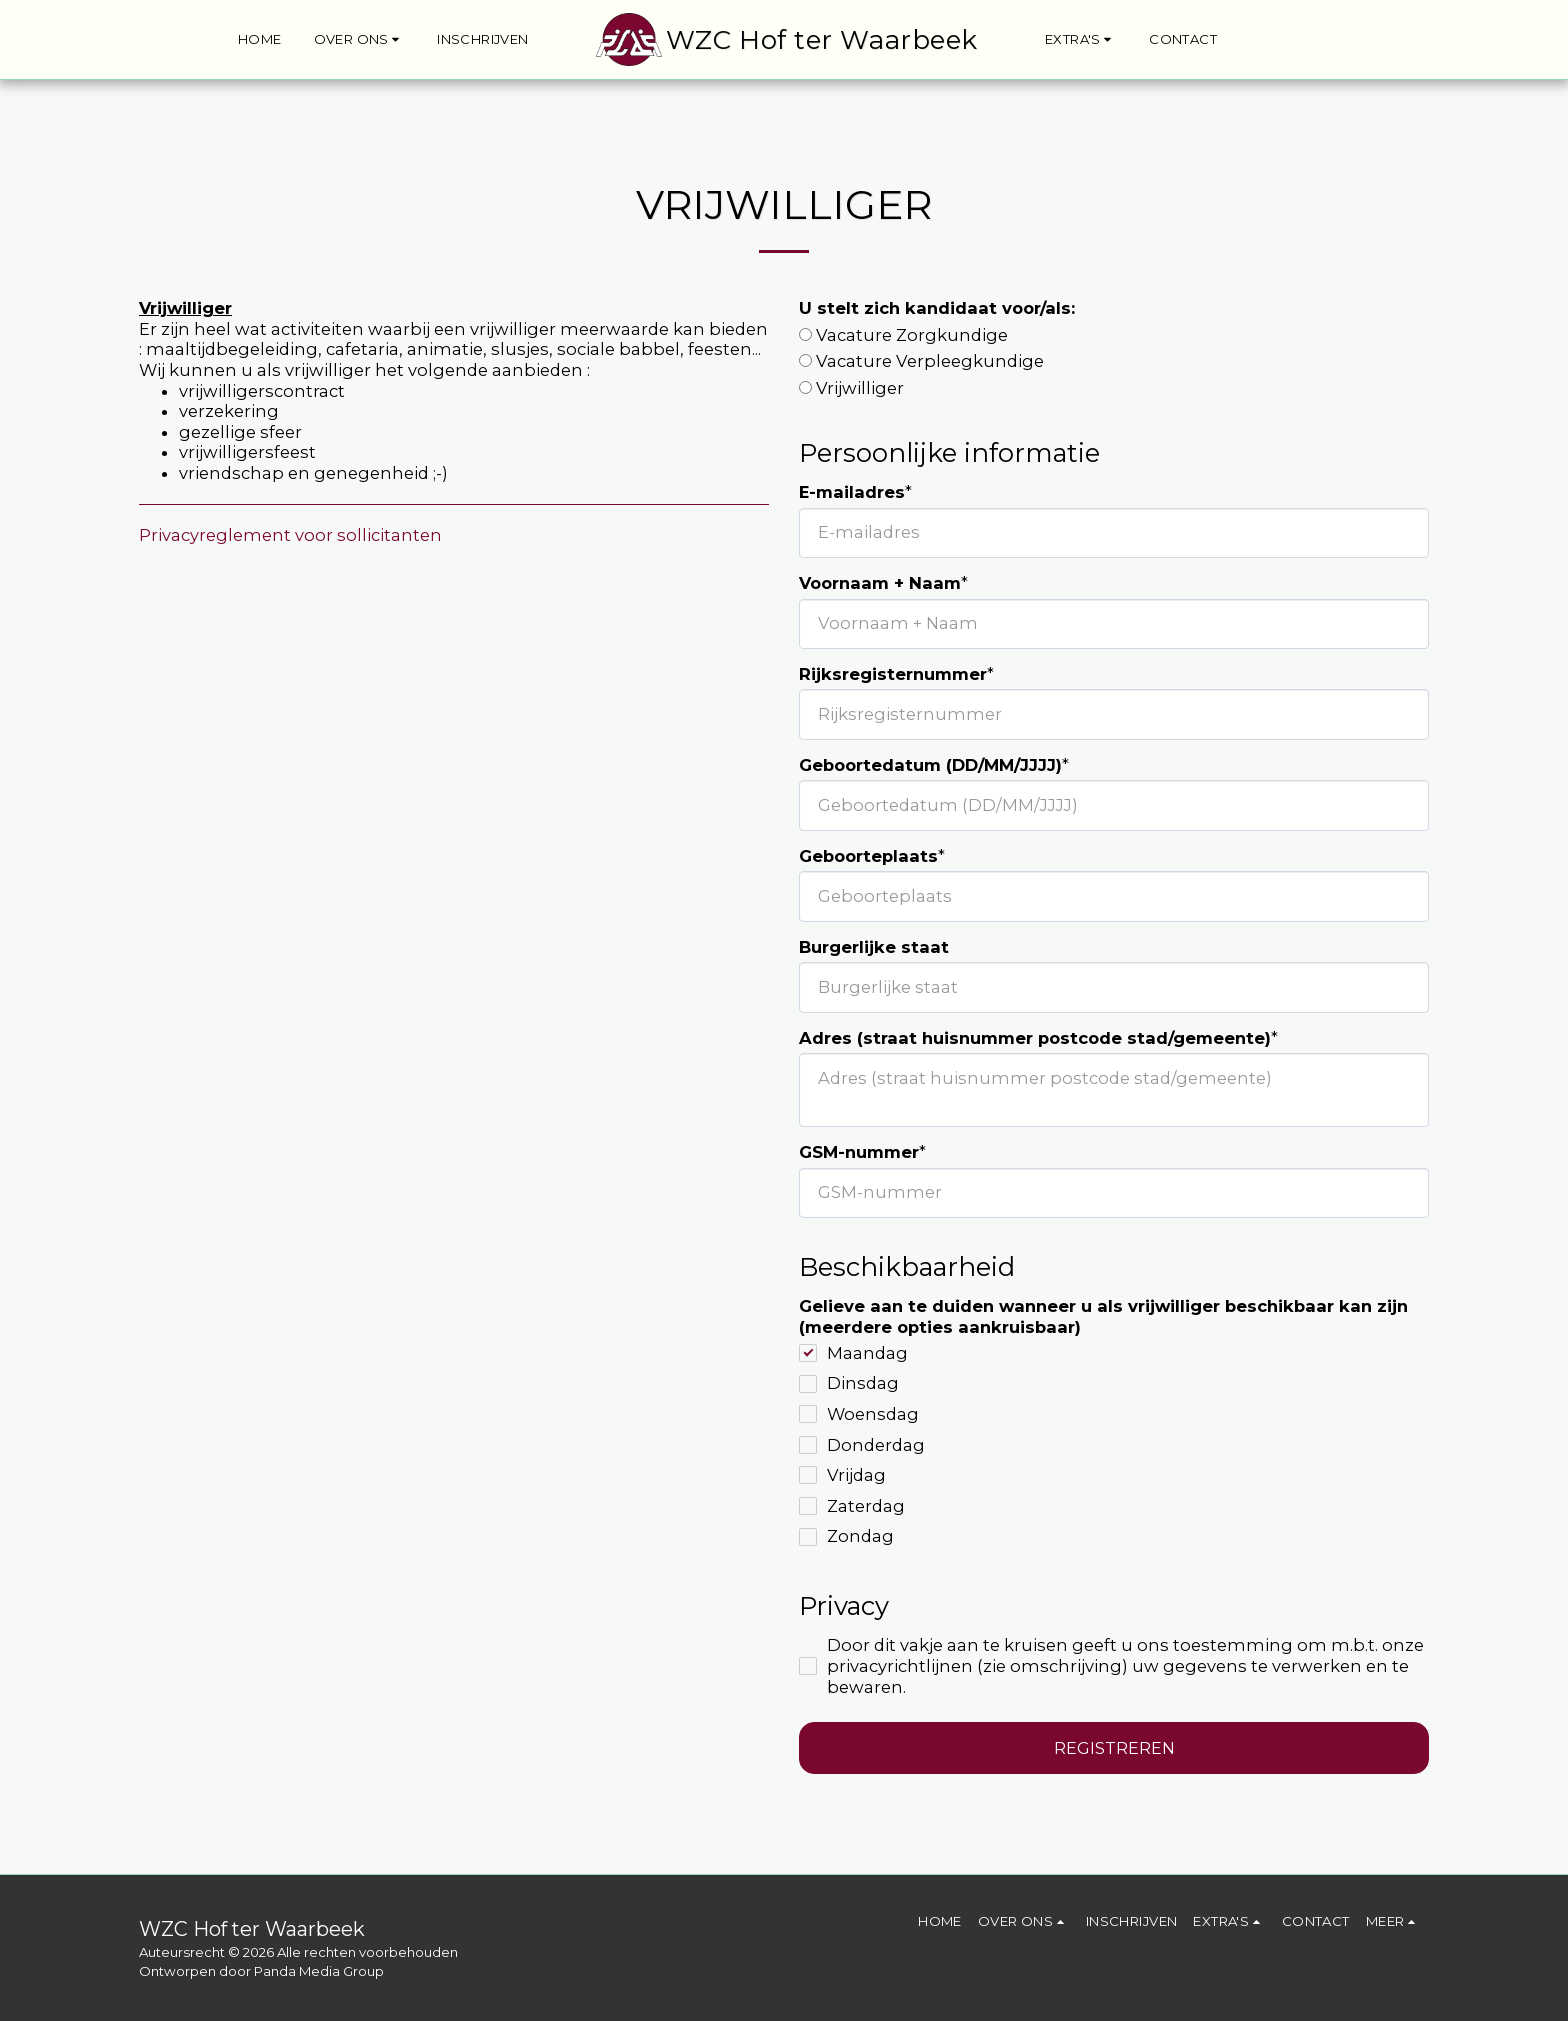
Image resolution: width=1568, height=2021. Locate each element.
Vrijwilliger (860, 388)
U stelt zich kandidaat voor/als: (937, 308)
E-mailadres (852, 492)
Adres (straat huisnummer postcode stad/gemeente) (1035, 1038)
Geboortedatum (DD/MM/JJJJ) (930, 765)
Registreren (1114, 1748)
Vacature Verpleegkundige (930, 361)
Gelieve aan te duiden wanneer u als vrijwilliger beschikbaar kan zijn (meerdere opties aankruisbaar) (1103, 1316)
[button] (360, 40)
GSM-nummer (859, 1152)
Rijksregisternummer (893, 674)
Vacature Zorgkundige (912, 335)
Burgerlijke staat (874, 947)
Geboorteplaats (868, 856)
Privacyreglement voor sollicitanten (290, 535)
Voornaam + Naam (880, 583)
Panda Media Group (319, 1971)
